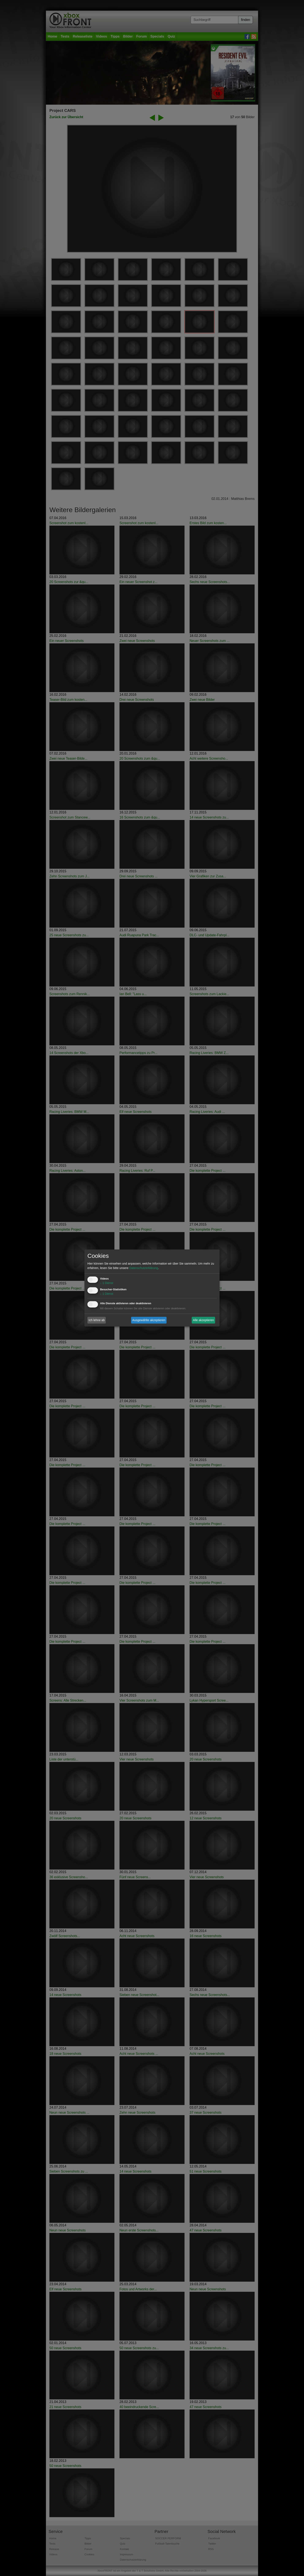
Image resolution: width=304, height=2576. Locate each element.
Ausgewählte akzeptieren (148, 1320)
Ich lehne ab (97, 1320)
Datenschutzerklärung (143, 1268)
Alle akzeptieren (203, 1320)
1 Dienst (106, 1283)
